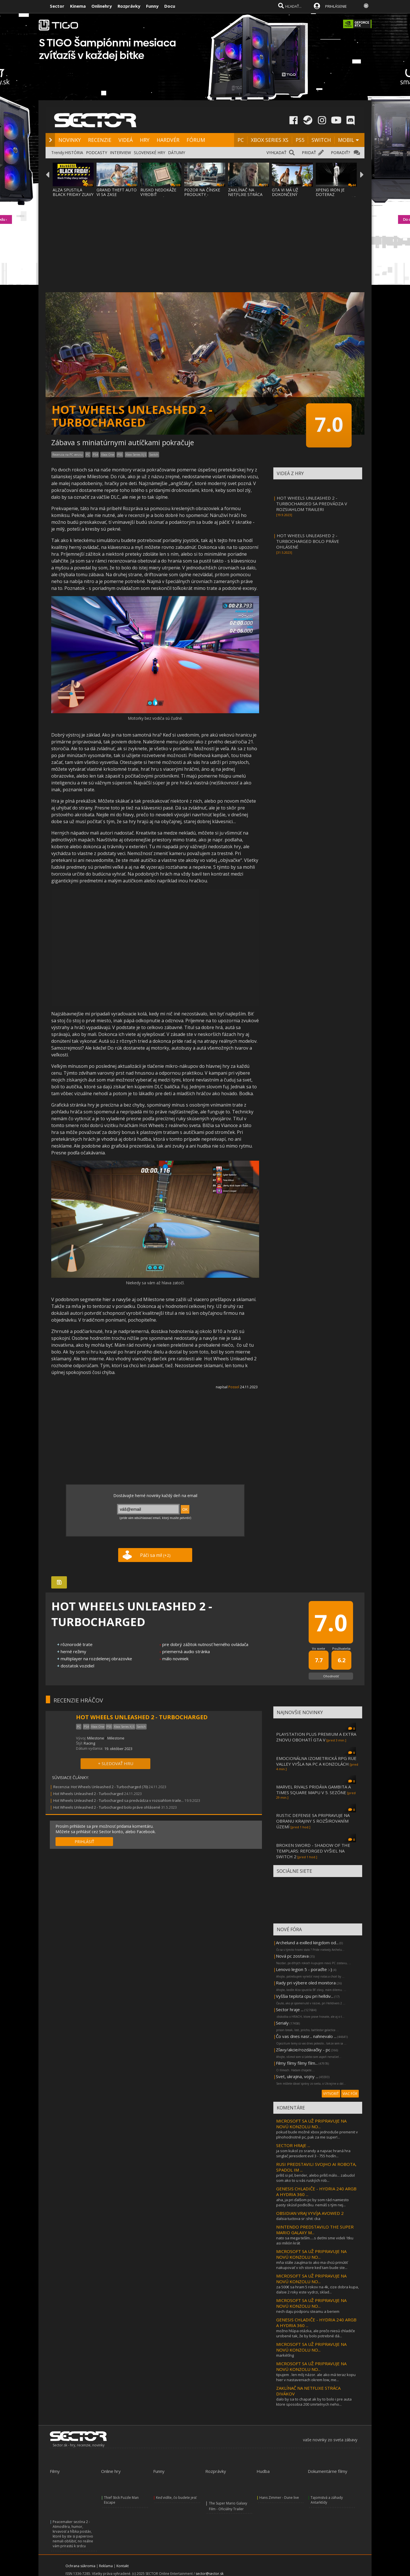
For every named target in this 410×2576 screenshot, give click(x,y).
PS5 (300, 139)
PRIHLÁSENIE (336, 6)
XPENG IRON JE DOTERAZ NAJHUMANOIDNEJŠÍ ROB (335, 196)
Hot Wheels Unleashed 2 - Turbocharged (88, 1793)
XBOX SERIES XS (269, 139)
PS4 (95, 455)
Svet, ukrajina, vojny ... (297, 2076)
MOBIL (346, 139)
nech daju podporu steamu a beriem (307, 2311)
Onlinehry (101, 6)
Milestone (95, 1738)
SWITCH (321, 139)
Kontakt (122, 2565)
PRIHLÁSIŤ (84, 1841)
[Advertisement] (205, 241)
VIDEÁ (125, 139)
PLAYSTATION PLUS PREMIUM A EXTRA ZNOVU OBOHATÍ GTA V (316, 1737)
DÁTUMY (176, 152)
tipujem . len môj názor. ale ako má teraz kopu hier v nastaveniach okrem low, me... (316, 2377)
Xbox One (107, 455)
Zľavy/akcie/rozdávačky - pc (303, 2049)
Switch (153, 455)
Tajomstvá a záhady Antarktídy (327, 2500)
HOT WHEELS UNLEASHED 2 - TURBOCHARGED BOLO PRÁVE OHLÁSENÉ (307, 541)
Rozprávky (129, 6)
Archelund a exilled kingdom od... (307, 1942)
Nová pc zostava (292, 1956)
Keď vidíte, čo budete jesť (176, 2497)
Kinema (78, 6)
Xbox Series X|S (136, 455)
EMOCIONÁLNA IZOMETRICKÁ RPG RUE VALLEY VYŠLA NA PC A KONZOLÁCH (316, 1761)
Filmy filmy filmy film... (297, 2063)
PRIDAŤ (309, 152)
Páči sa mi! (155, 1555)
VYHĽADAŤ (276, 152)
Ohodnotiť (331, 1676)
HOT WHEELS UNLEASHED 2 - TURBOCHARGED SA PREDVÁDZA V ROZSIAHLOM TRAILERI (311, 503)
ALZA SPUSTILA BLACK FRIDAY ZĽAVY (73, 192)
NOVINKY (69, 139)
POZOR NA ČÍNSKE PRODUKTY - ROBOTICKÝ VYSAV (202, 194)
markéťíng (285, 2355)
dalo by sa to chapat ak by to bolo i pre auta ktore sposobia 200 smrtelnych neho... (314, 2402)
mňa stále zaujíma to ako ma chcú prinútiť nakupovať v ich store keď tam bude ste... (312, 2265)
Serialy (282, 2023)
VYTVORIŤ (331, 2093)
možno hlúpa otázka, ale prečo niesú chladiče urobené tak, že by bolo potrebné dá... (315, 2333)
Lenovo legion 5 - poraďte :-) (304, 1969)
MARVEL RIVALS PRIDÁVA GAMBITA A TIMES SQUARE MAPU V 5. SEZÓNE (313, 1789)
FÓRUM (195, 139)
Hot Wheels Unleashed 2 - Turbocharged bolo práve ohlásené (106, 1807)
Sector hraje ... (290, 2009)
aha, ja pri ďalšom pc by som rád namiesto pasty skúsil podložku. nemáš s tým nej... (312, 2202)
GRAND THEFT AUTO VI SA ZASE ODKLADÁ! (117, 194)
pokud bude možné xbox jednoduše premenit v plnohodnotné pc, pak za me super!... (317, 2134)
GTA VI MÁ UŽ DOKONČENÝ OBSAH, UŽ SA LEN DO (290, 196)
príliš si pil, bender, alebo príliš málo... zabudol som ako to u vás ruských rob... (315, 2178)
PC (240, 139)
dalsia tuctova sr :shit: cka (298, 2218)
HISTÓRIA (74, 152)
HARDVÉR (168, 139)
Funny (152, 6)
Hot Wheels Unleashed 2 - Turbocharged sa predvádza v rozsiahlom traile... (118, 1800)
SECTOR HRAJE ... (293, 2145)
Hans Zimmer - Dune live (279, 2497)
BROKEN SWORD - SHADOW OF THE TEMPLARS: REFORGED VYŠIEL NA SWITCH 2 (313, 1850)
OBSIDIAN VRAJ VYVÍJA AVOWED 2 (310, 2213)
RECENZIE (99, 139)
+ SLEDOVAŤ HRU (115, 1763)
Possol (233, 1387)
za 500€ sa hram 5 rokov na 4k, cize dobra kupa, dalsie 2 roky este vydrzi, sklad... (317, 2289)
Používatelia (341, 1648)
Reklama (106, 2565)
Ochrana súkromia (80, 2565)
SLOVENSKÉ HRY (149, 152)
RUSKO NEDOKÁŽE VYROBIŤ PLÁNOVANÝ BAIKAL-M (160, 196)
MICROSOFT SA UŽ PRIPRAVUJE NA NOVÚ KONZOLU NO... (311, 2123)
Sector (57, 6)
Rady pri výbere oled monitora (306, 1983)
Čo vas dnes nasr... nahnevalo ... (306, 2036)
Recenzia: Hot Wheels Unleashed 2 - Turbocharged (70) (100, 1786)
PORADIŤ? (340, 152)
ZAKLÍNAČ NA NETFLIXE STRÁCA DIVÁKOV (245, 194)
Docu (169, 6)
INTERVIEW (120, 152)
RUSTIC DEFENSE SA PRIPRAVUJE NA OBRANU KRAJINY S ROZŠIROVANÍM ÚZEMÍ (313, 1820)
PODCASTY (96, 152)
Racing (89, 1743)
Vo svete (318, 1648)
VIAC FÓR (350, 2093)
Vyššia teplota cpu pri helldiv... (304, 1996)
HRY (144, 139)
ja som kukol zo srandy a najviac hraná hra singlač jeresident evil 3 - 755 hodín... (313, 2153)
